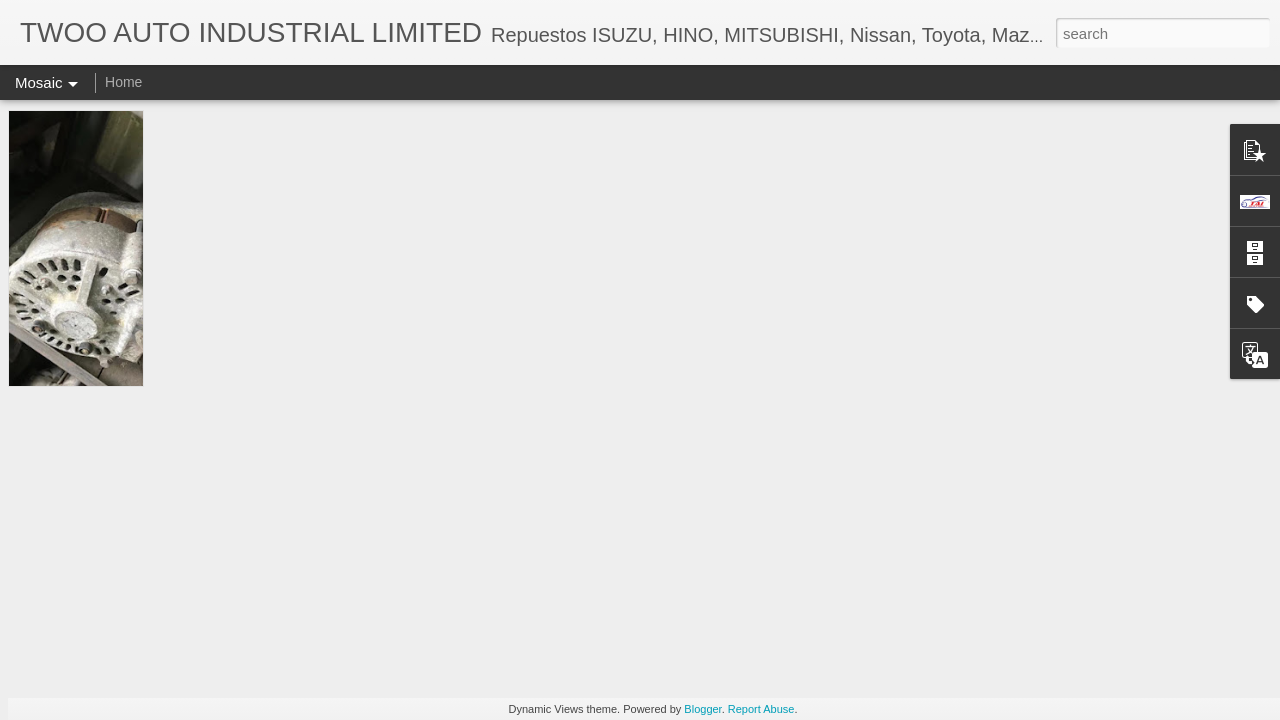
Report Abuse (761, 709)
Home (123, 82)
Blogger (702, 709)
